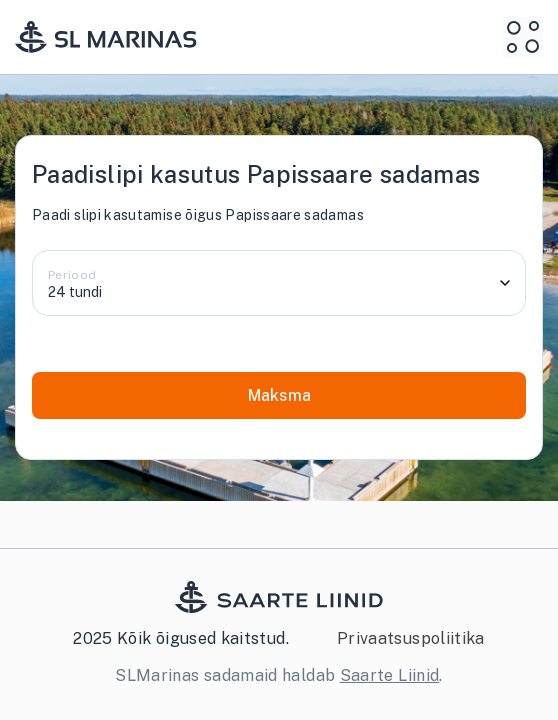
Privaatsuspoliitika (411, 638)
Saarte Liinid (390, 675)
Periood (72, 275)
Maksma (279, 395)
